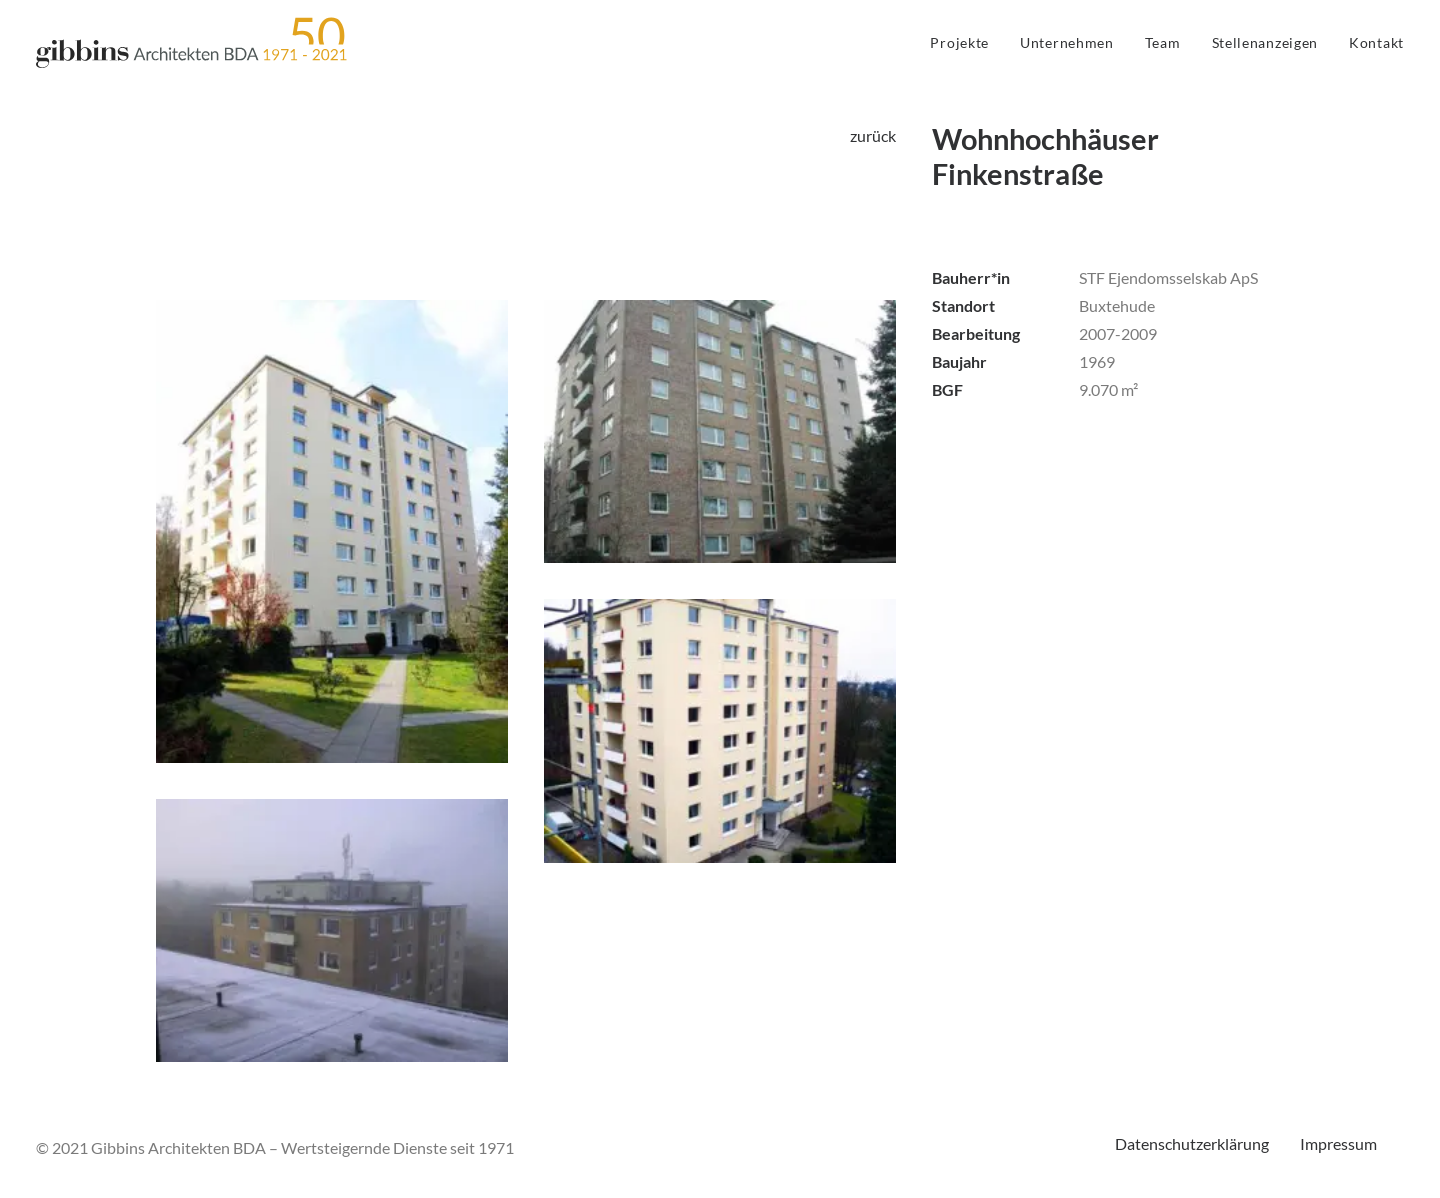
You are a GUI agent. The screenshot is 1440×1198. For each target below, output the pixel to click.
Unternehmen (1067, 42)
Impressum (1338, 1143)
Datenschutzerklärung (1192, 1143)
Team (1163, 42)
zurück (873, 135)
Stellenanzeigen (1265, 42)
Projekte (959, 42)
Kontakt (1376, 42)
